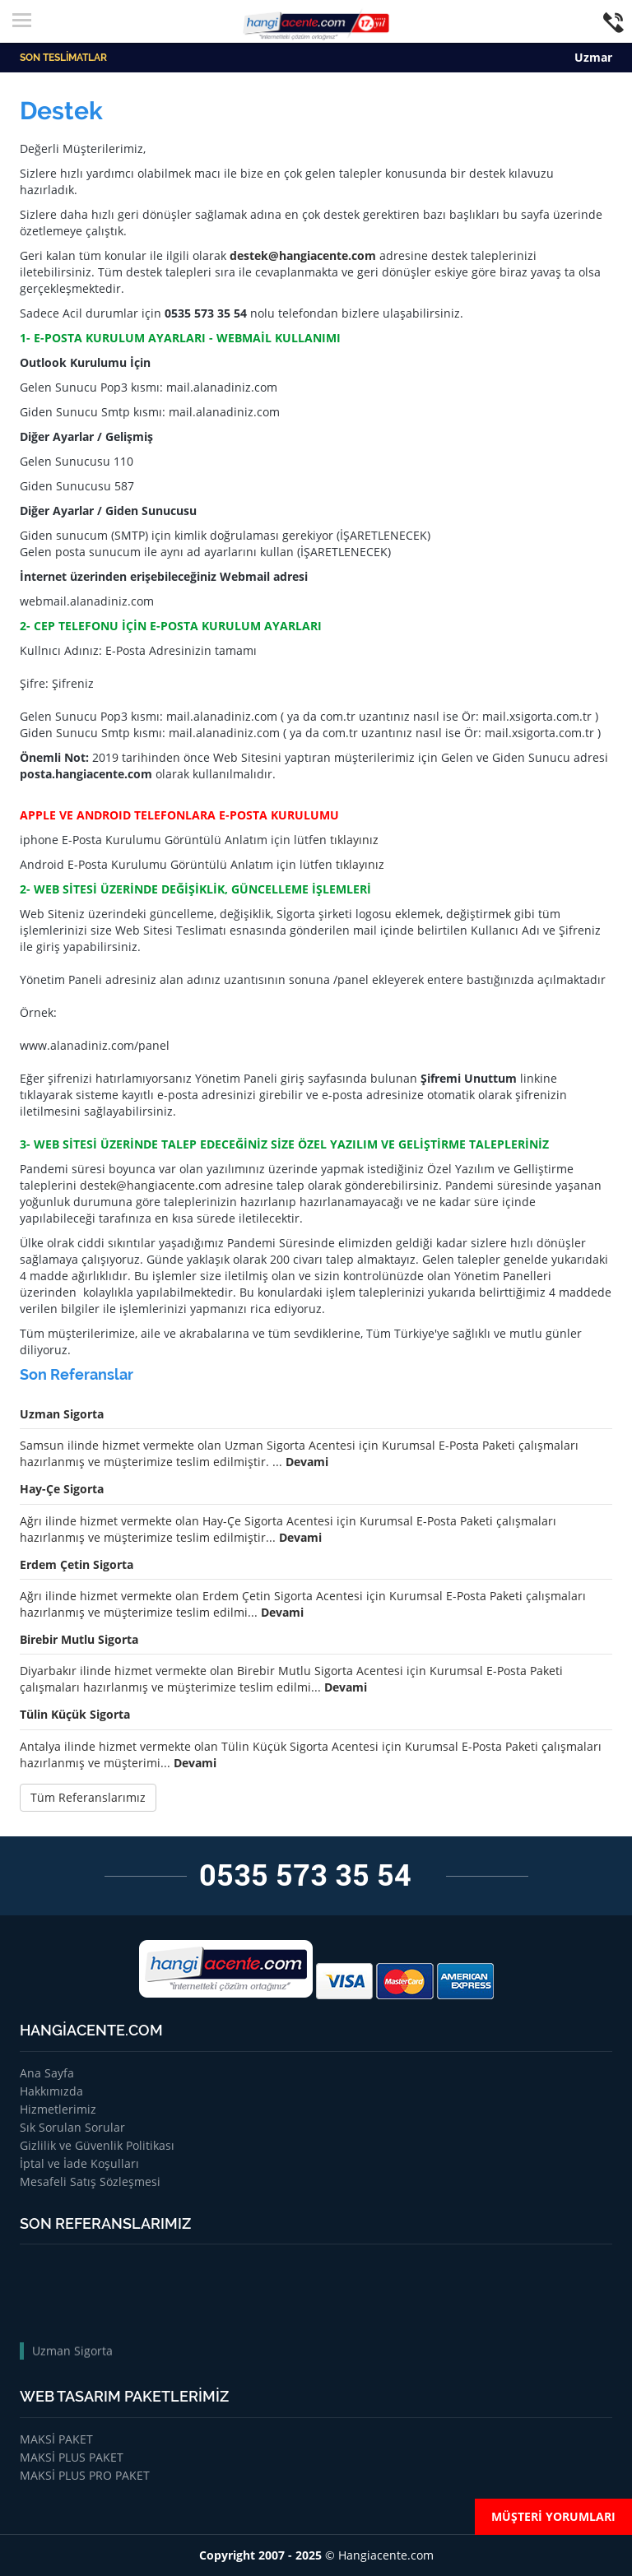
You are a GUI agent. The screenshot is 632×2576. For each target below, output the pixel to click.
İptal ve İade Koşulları (79, 2163)
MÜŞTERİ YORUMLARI (553, 2516)
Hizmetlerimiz (58, 2109)
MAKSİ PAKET (56, 2439)
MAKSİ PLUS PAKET (71, 2457)
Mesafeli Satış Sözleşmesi (90, 2181)
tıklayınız (354, 839)
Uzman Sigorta (62, 1414)
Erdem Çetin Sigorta (76, 1564)
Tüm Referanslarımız (88, 1797)
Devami (307, 1461)
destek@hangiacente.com (303, 255)
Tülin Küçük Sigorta (75, 1714)
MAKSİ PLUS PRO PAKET (85, 2475)
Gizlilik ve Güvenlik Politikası (97, 2145)
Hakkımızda (51, 2091)
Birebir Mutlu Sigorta (79, 1639)
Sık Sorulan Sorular (72, 2127)
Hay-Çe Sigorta (62, 1489)
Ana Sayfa (47, 2073)
